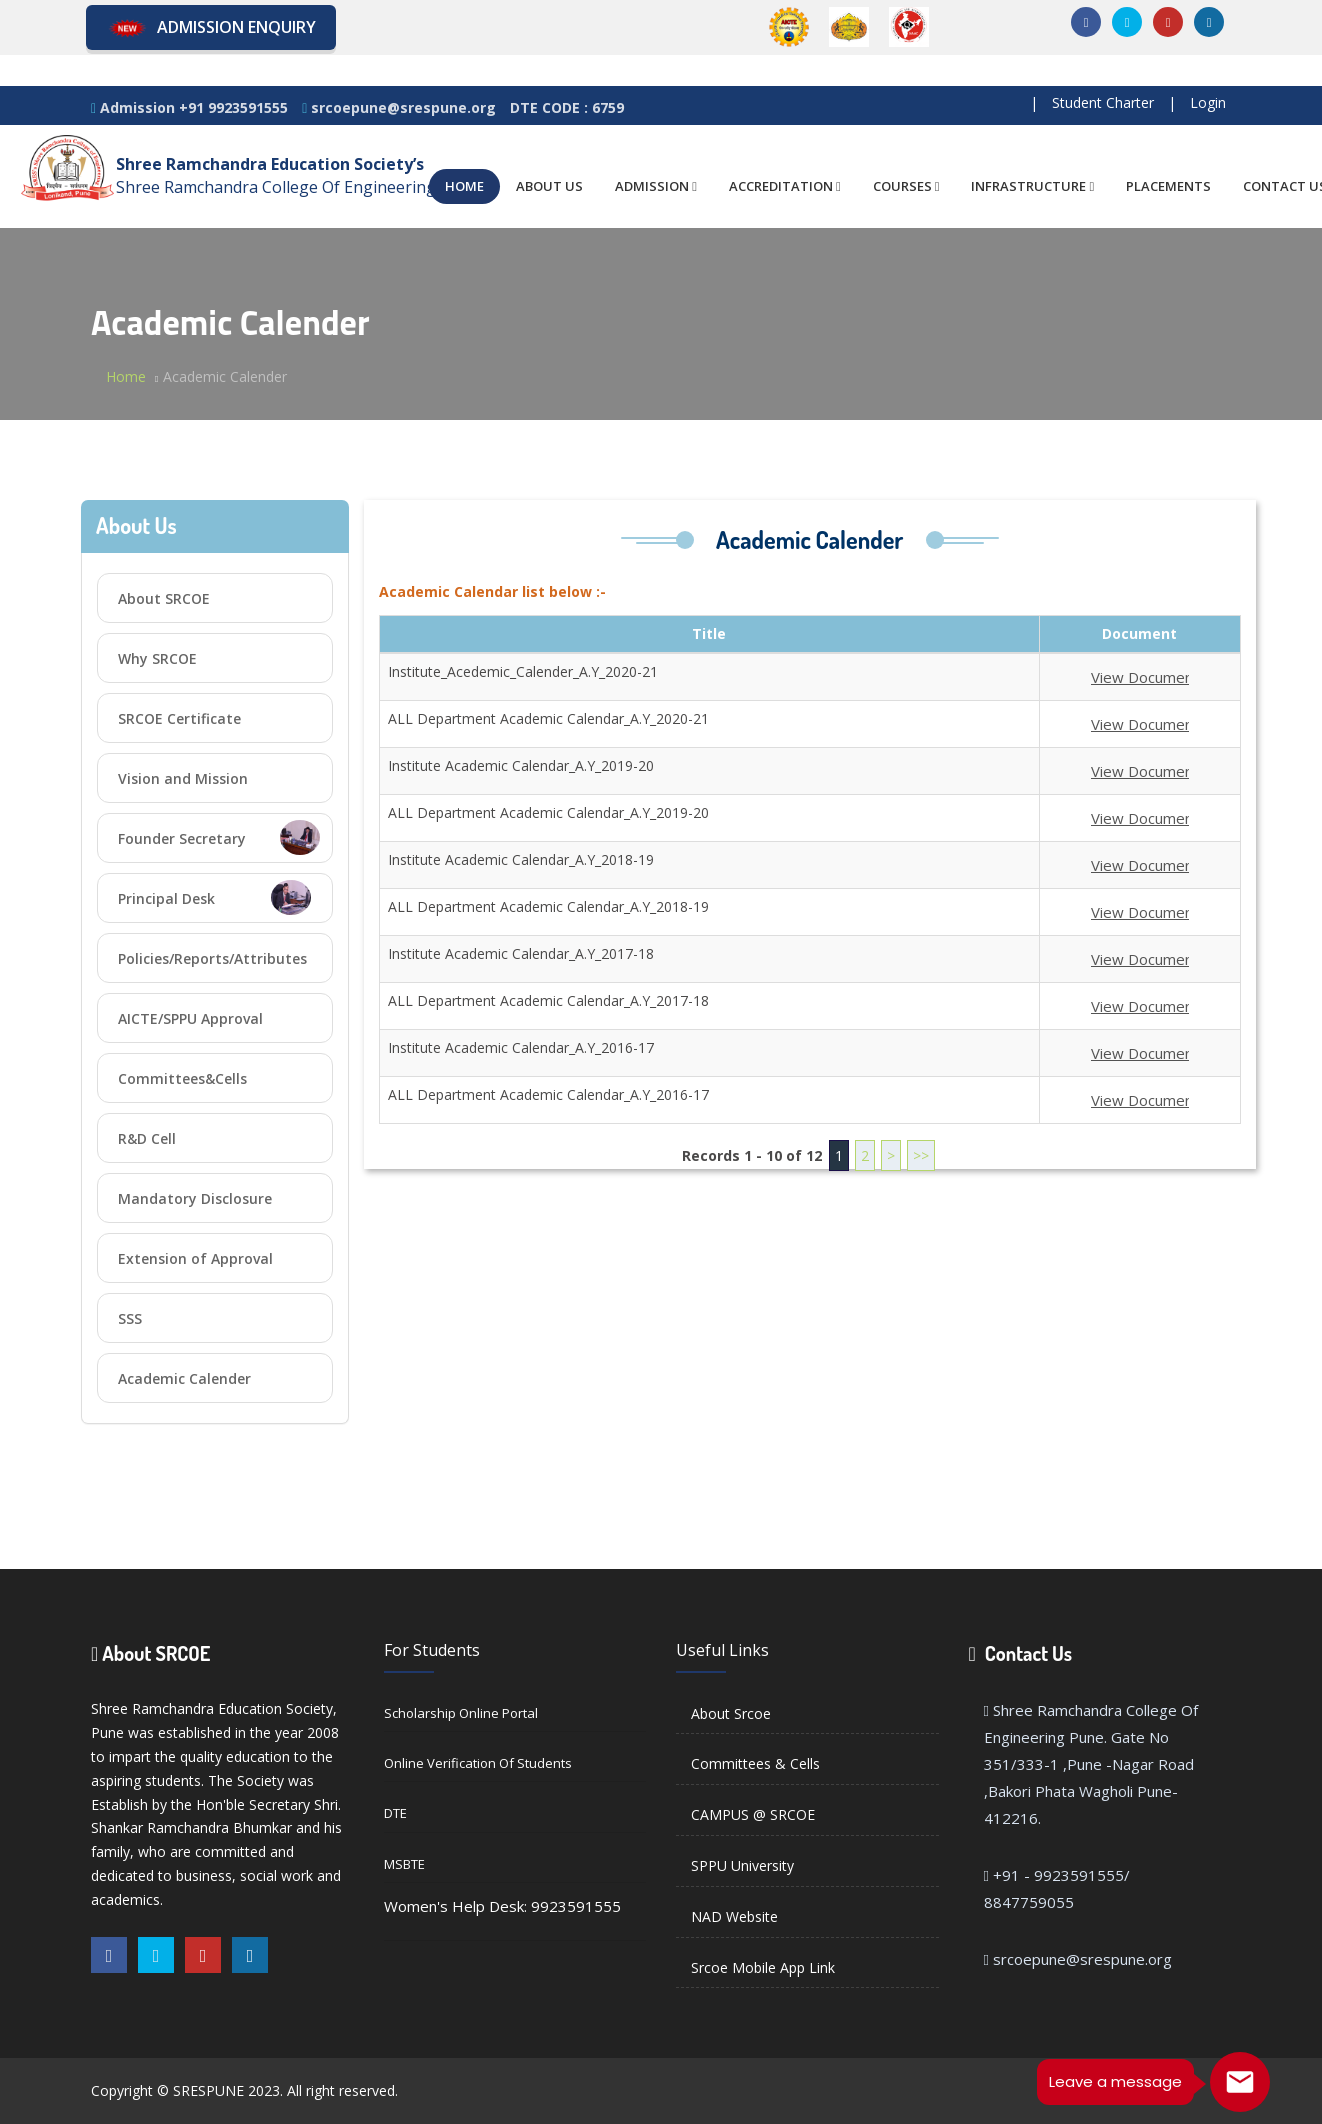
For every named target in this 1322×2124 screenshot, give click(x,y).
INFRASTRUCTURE (1032, 186)
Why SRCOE (157, 658)
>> (921, 1155)
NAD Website (734, 1916)
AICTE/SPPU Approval (190, 1018)
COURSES (906, 186)
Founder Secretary (219, 837)
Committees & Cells (755, 1763)
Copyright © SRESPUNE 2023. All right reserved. (244, 2090)
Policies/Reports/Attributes (212, 958)
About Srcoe (731, 1713)
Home (126, 376)
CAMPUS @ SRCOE (753, 1814)
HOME (464, 186)
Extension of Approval (195, 1258)
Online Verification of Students (478, 1763)
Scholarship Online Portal (461, 1713)
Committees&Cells (182, 1078)
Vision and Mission (183, 778)
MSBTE (404, 1864)
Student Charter (1103, 102)
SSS (130, 1318)
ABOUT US (549, 186)
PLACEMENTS (1168, 186)
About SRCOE (164, 598)
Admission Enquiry (211, 28)
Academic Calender (184, 1378)
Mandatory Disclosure (195, 1198)
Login (1208, 102)
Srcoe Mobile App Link (763, 1967)
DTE (395, 1813)
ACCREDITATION (785, 186)
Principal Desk (214, 897)
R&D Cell (147, 1138)
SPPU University (742, 1865)
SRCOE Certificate (179, 718)
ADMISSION (656, 186)
